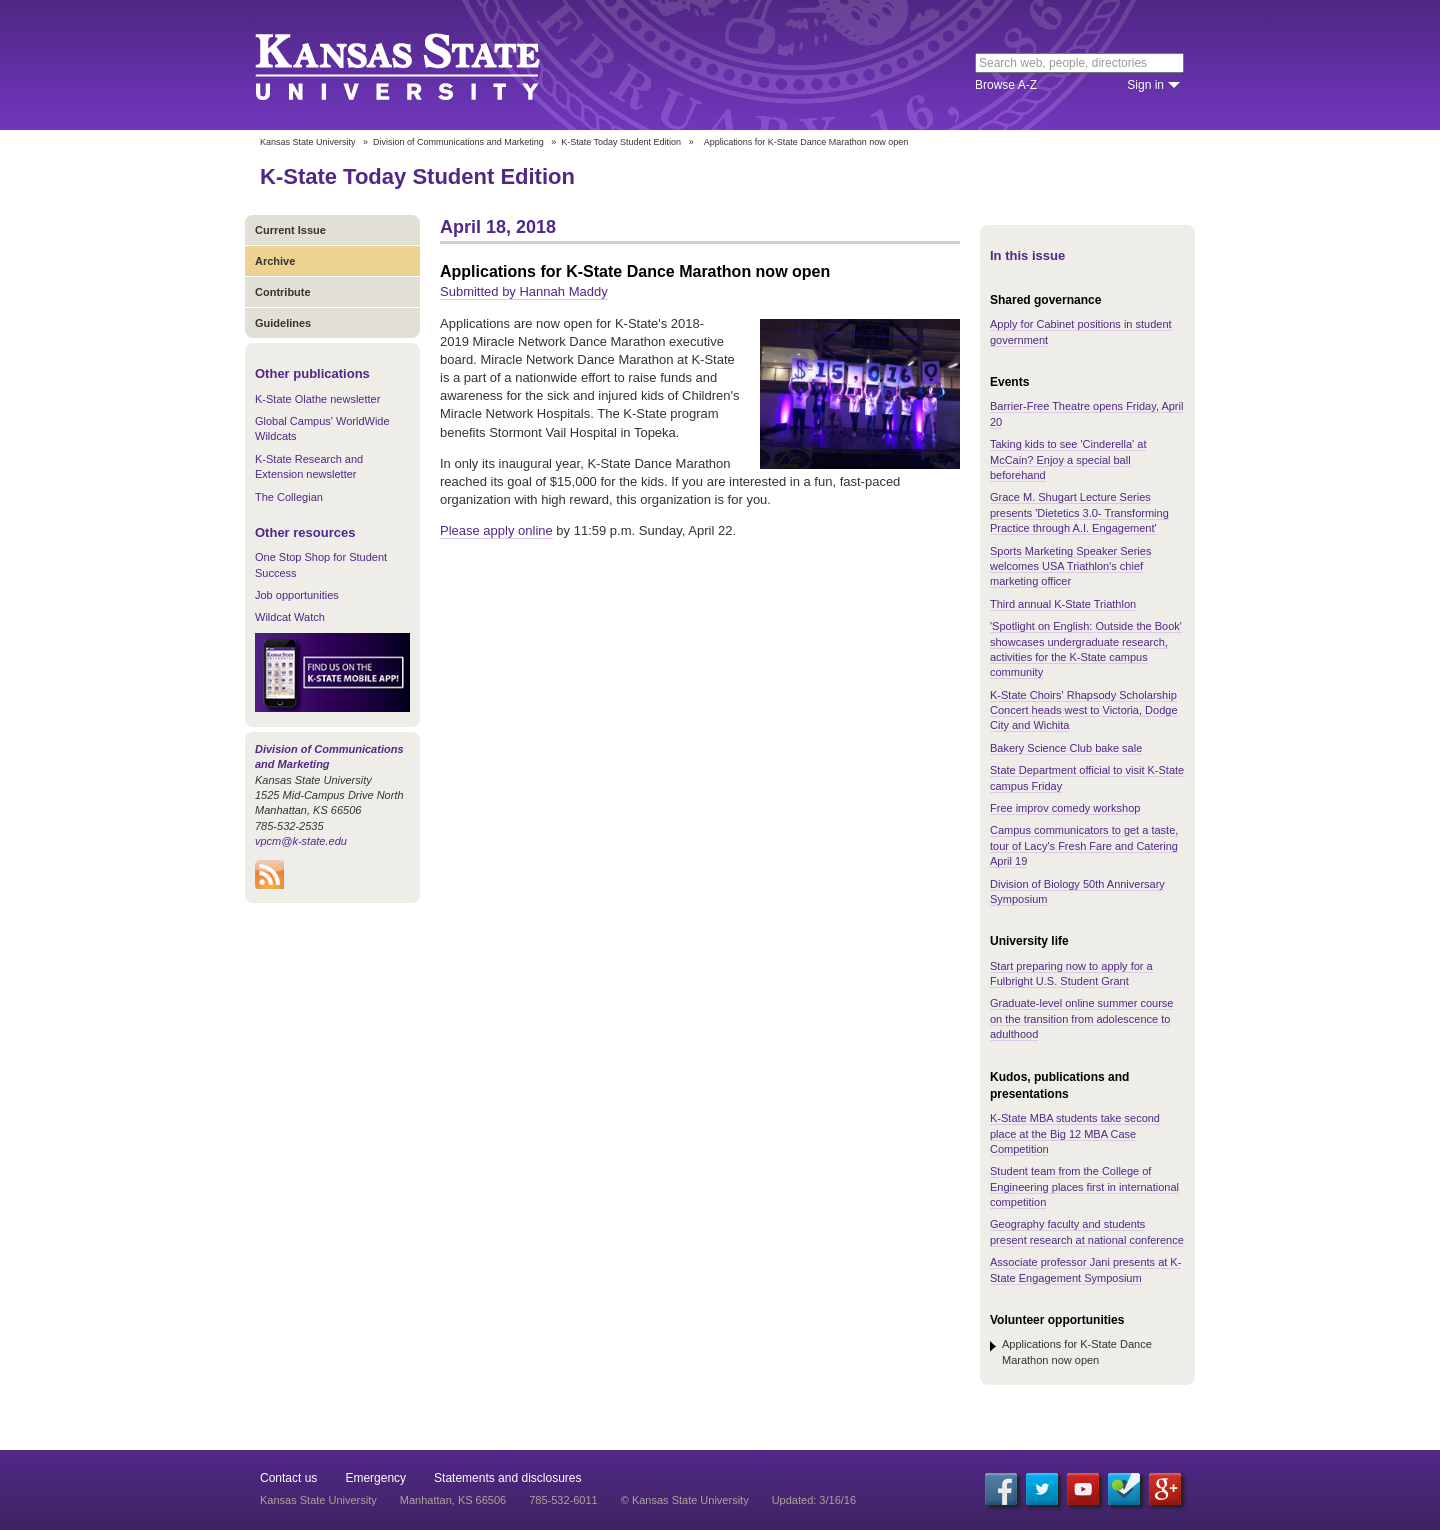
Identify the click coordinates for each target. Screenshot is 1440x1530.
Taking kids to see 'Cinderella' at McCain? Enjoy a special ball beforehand (1068, 459)
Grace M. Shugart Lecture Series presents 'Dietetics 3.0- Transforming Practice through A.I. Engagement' (1079, 512)
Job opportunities (297, 595)
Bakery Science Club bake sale (1066, 748)
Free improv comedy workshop (1065, 808)
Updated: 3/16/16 (814, 1500)
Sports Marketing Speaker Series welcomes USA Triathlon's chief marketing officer (1070, 566)
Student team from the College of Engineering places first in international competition (1084, 1186)
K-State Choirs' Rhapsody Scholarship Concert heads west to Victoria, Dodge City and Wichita (1084, 710)
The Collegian (289, 497)
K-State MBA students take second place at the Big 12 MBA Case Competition (1075, 1133)
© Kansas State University (685, 1500)
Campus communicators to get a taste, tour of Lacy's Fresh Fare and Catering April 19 (1084, 845)
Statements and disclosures (507, 1478)
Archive (275, 261)
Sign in (1145, 85)
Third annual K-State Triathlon (1063, 604)
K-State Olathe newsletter (317, 399)
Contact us (288, 1478)
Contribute (283, 292)
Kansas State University (422, 65)
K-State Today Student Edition (621, 142)
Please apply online (496, 530)
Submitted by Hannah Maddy (524, 291)
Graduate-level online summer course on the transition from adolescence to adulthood (1081, 1018)
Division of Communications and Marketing (458, 142)
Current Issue (290, 230)
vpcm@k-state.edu (301, 841)
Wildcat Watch (290, 617)
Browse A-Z (1006, 85)
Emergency (375, 1478)
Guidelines (283, 323)
